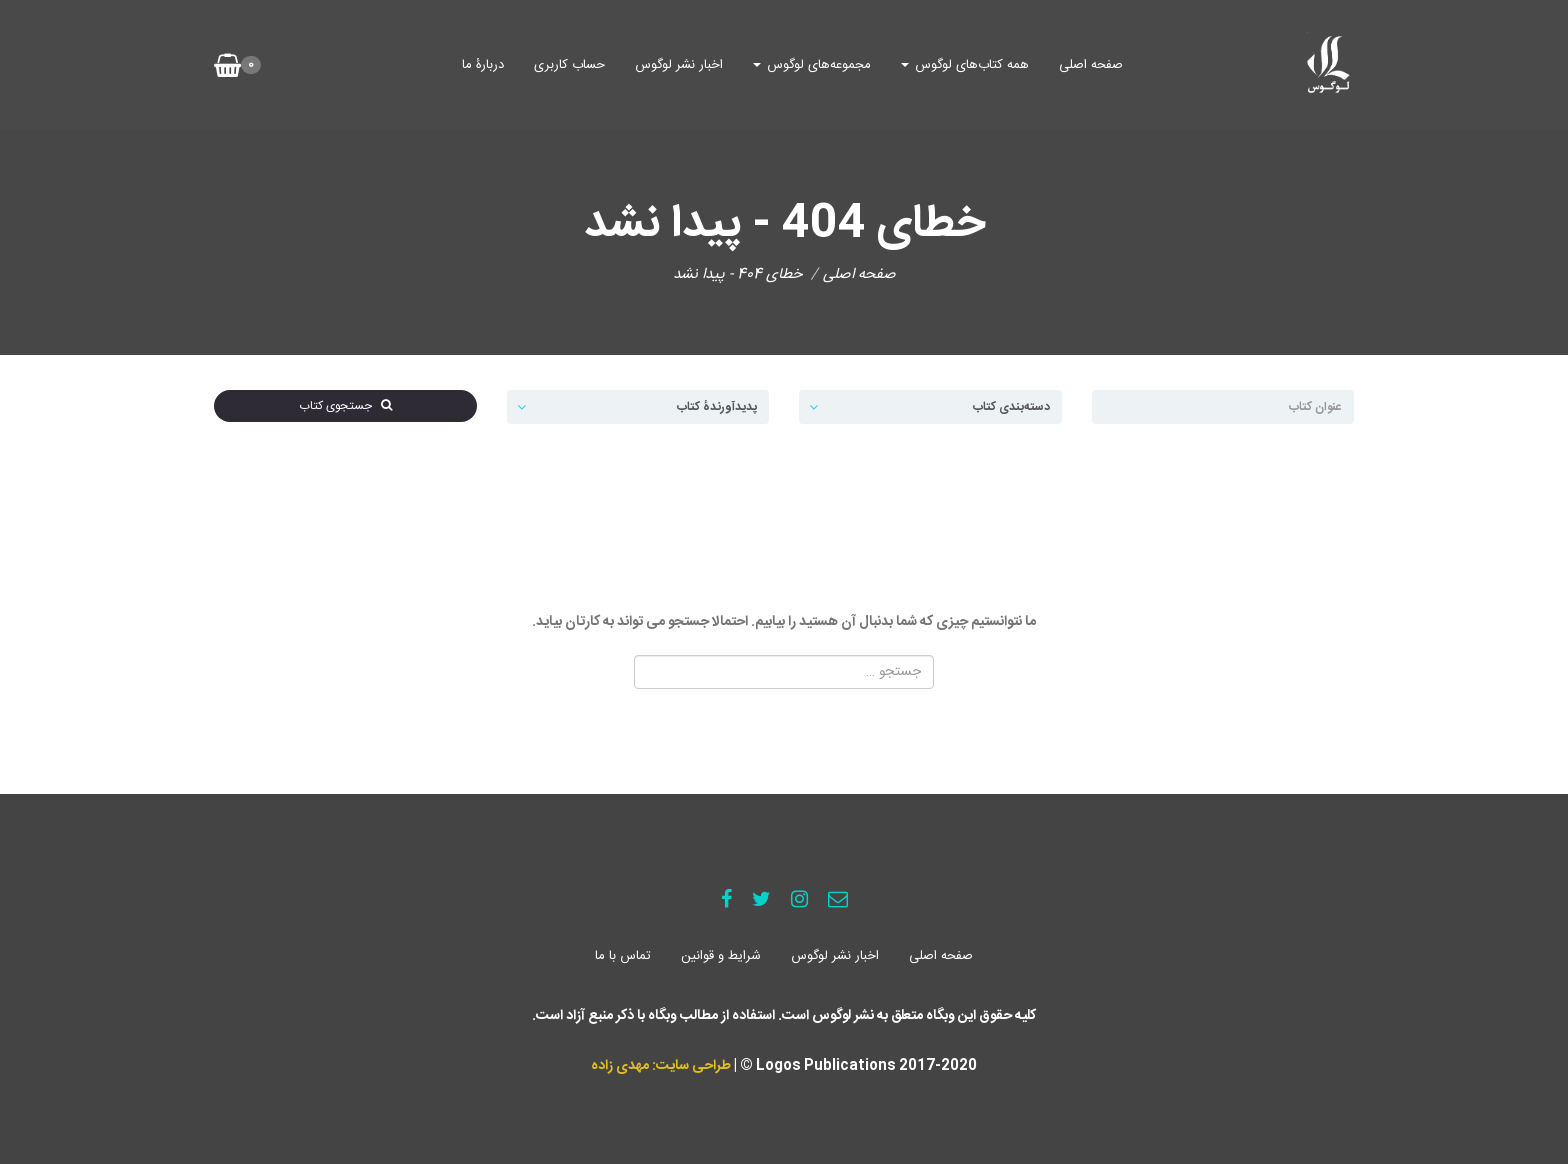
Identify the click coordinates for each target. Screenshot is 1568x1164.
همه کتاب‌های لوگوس (965, 65)
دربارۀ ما (483, 65)
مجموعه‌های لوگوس (812, 65)
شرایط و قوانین (721, 956)
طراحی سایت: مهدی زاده (661, 1066)
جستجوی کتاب (345, 406)
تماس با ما (623, 956)
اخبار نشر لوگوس (679, 65)
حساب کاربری (569, 65)
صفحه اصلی (1091, 65)
